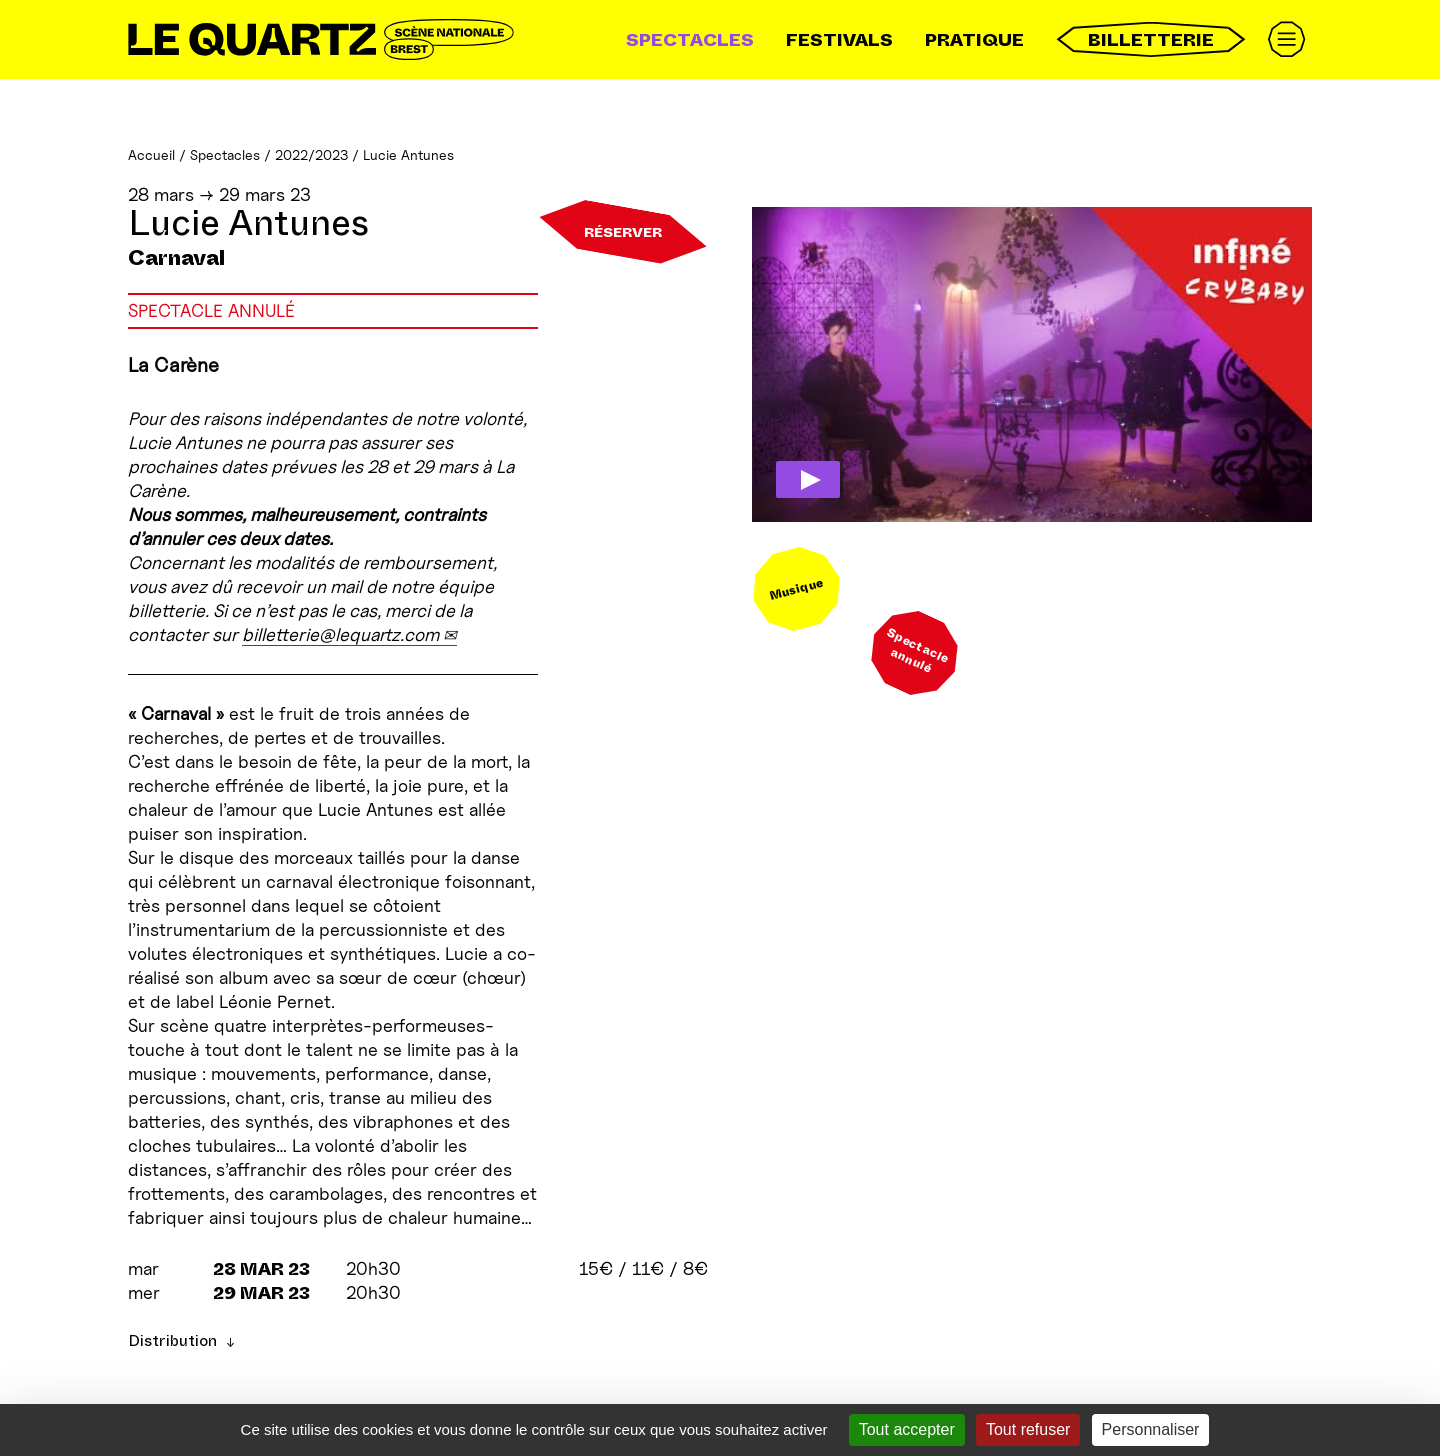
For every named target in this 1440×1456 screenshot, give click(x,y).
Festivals (839, 40)
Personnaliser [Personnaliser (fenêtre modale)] (1151, 1429)
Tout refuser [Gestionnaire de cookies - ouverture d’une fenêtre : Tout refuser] (1028, 1429)
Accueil (151, 154)
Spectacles (690, 40)
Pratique (974, 40)
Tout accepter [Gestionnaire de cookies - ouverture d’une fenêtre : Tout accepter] (907, 1429)
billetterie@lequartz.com (340, 634)
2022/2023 (311, 154)
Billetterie (1151, 39)
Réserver (623, 232)
